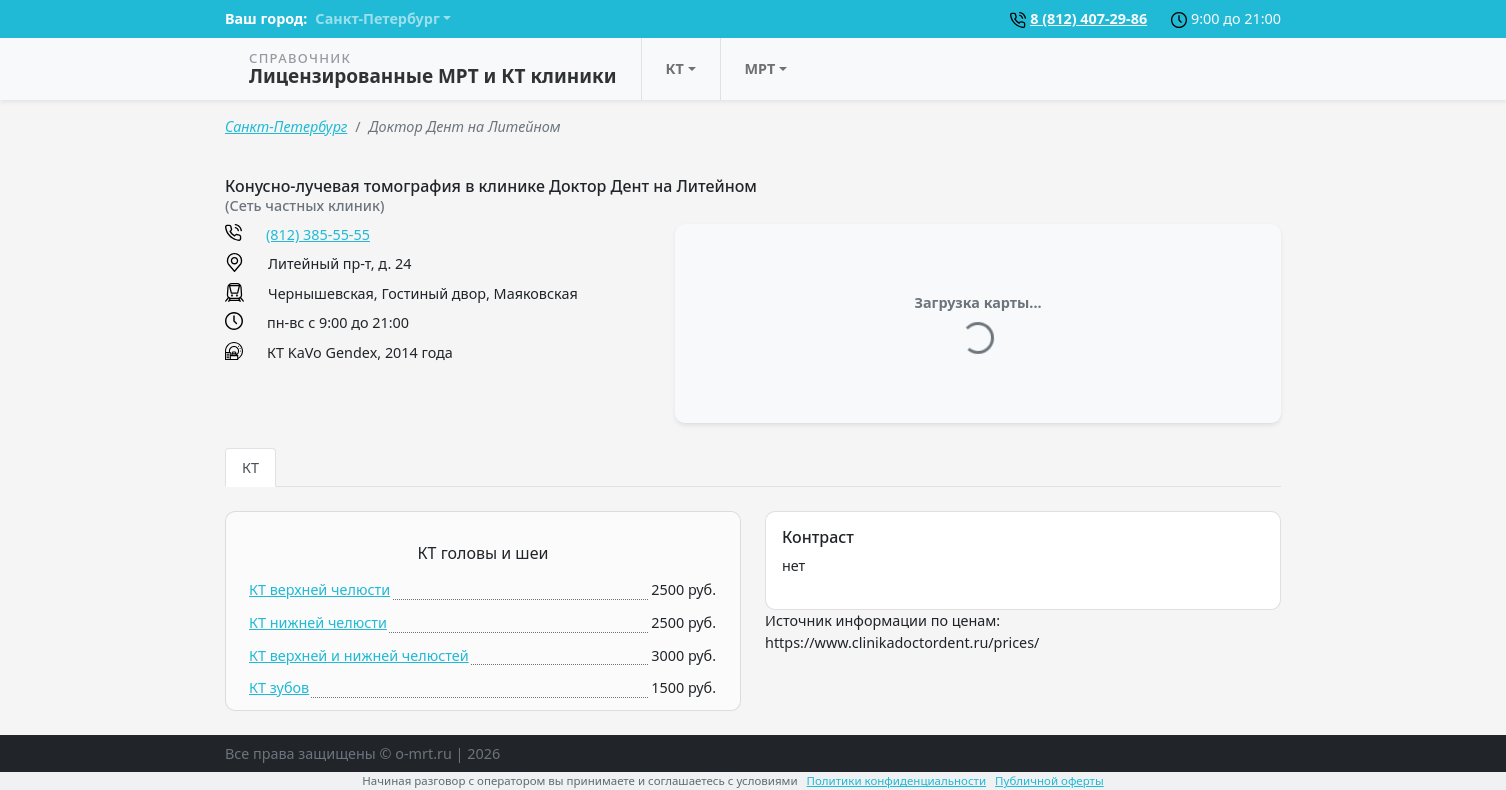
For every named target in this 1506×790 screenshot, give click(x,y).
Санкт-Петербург (286, 126)
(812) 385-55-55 (318, 234)
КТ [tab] (250, 467)
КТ (675, 68)
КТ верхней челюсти (319, 589)
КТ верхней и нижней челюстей (359, 655)
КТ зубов (279, 687)
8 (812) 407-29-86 (1088, 18)
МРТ (760, 68)
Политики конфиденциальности (897, 780)
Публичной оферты (1049, 780)
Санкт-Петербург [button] (377, 18)
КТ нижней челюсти (318, 622)
